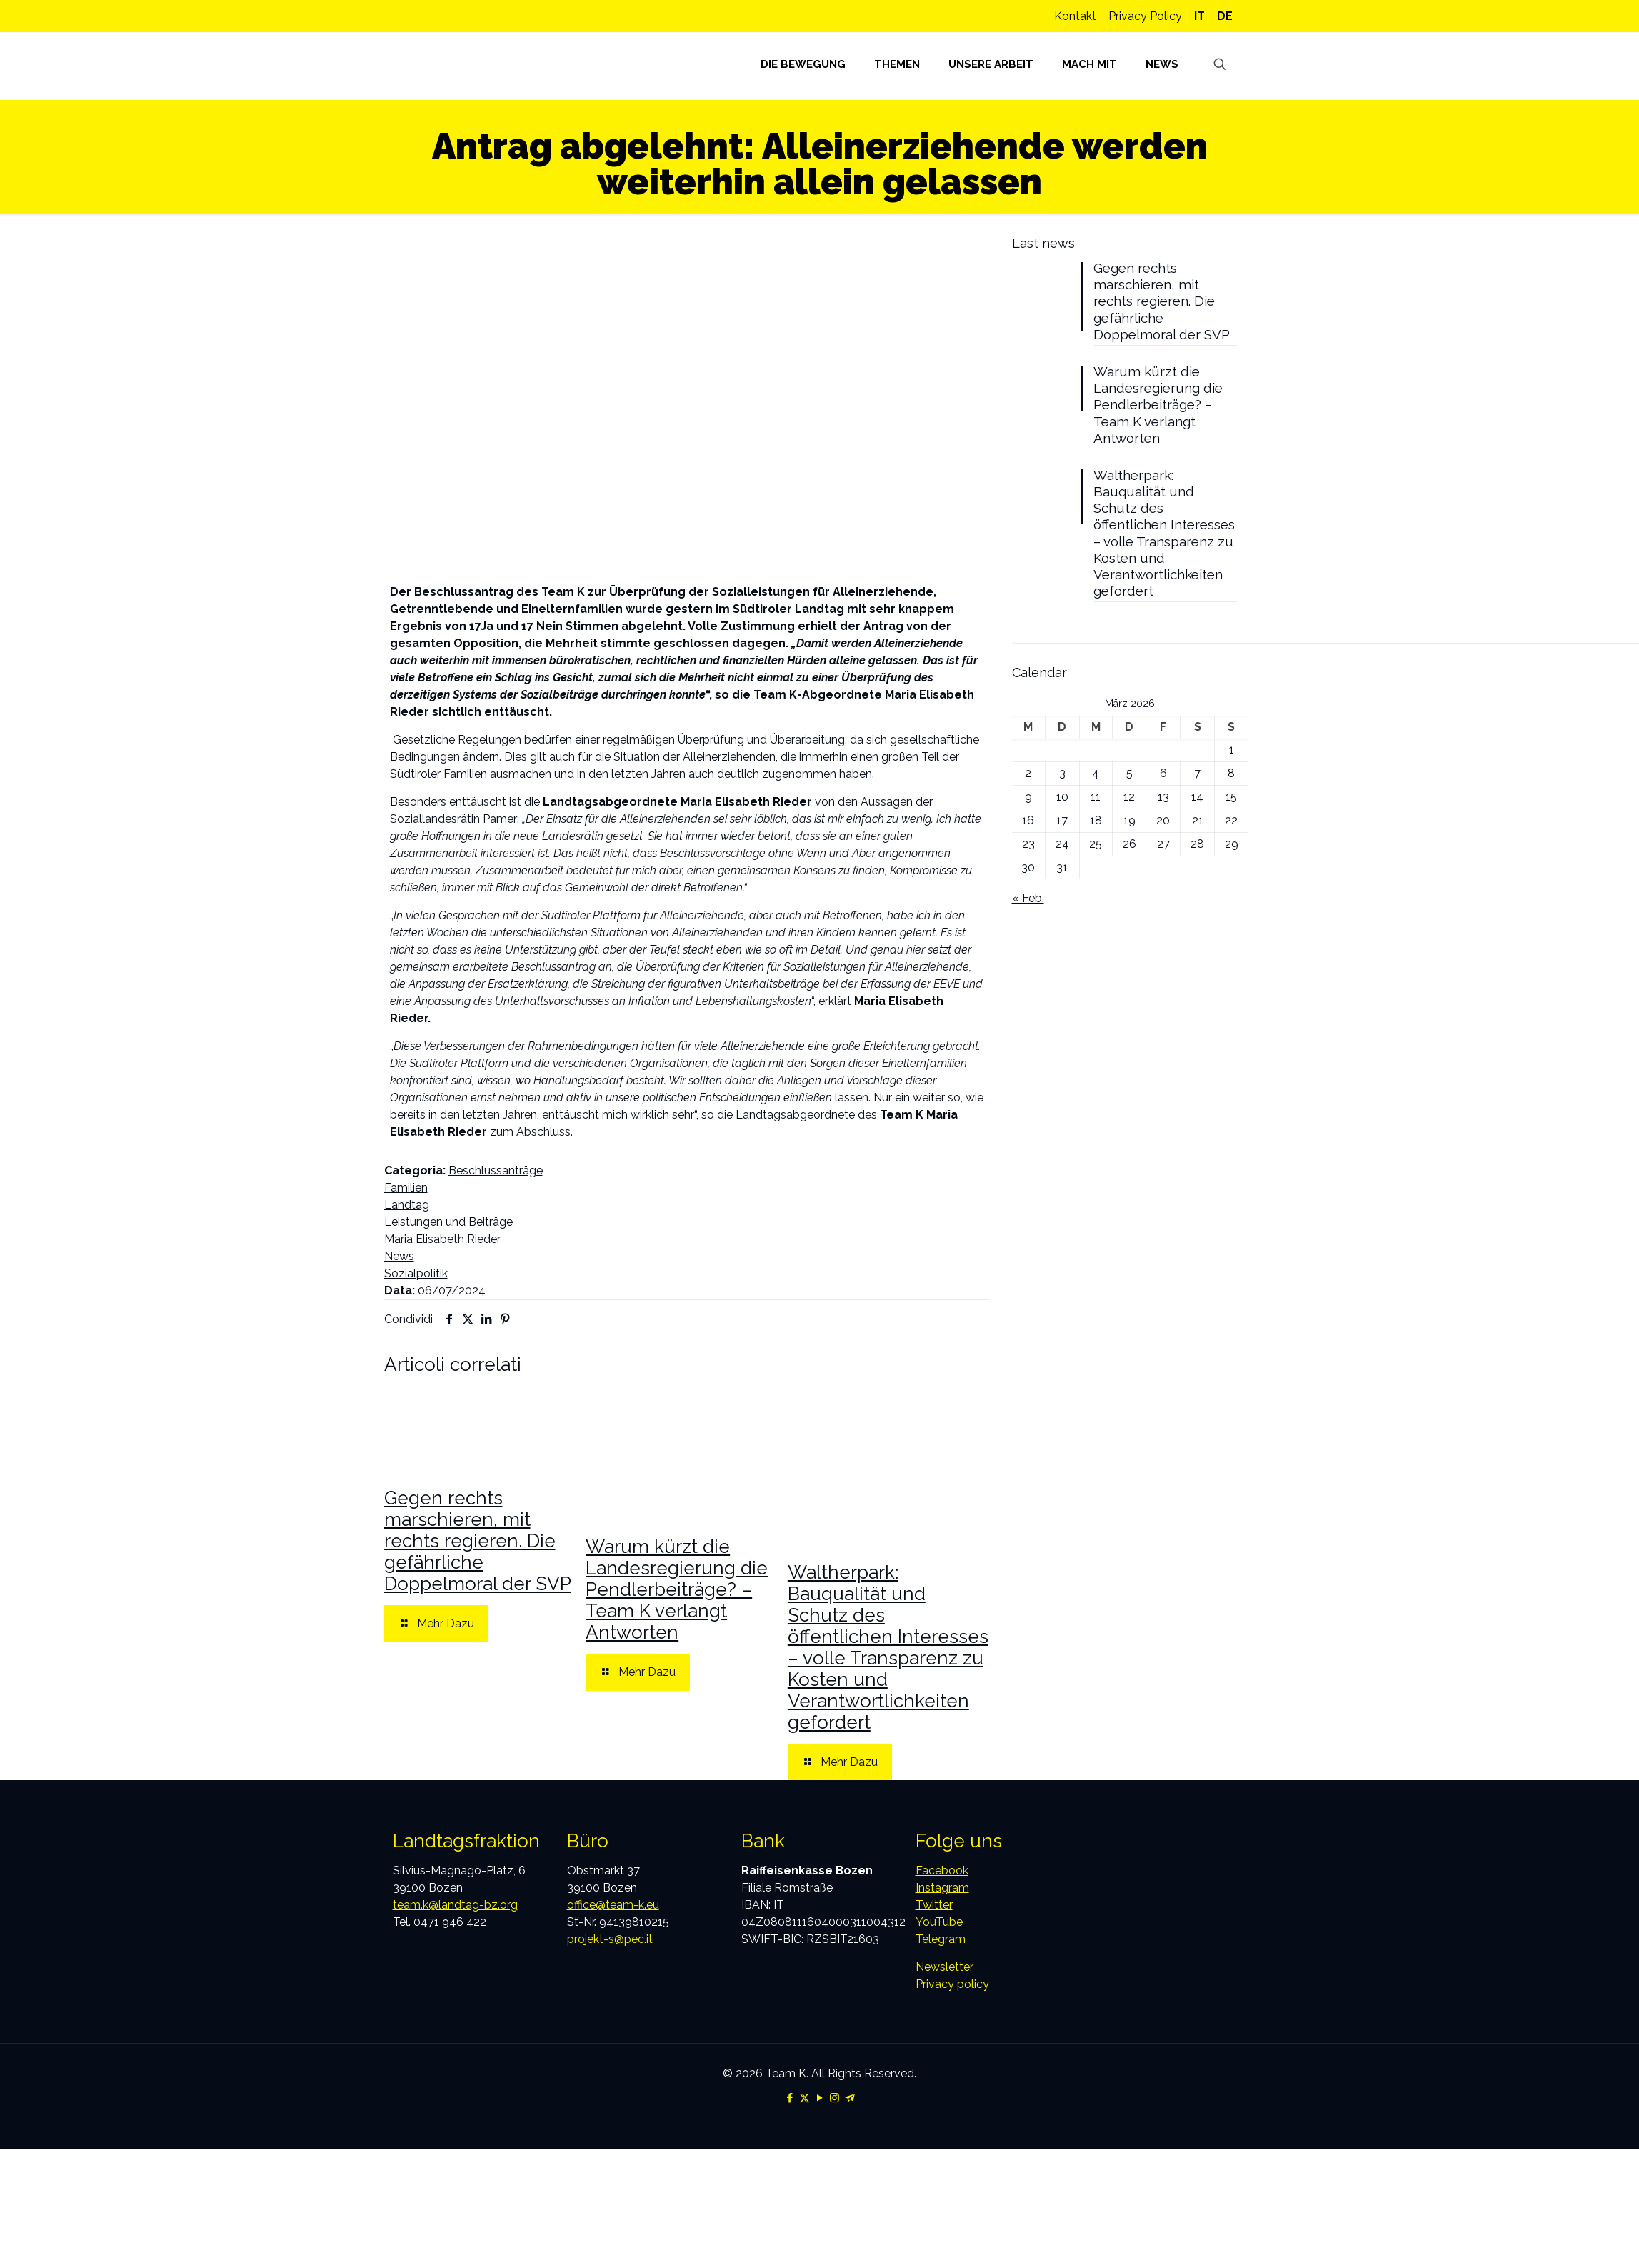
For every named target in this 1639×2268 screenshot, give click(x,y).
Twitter (934, 1905)
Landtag (406, 1205)
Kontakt (1075, 16)
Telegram (941, 1939)
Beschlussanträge (495, 1170)
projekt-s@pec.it (610, 1939)
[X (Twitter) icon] (804, 2098)
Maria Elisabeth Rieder (442, 1239)
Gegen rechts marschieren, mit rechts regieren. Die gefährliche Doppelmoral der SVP (477, 1540)
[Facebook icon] (789, 2098)
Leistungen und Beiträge (448, 1222)
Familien (406, 1187)
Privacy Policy (1145, 16)
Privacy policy (952, 1984)
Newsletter (944, 1967)
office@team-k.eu (613, 1905)
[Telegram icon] (849, 2098)
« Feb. (1028, 943)
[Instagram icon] (834, 2098)
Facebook (942, 1870)
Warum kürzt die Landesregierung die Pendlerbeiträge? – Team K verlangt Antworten (677, 1589)
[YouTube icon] (819, 2098)
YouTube (939, 1922)
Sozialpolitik (416, 1273)
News (399, 1256)
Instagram (942, 1887)
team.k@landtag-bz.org (455, 1905)
